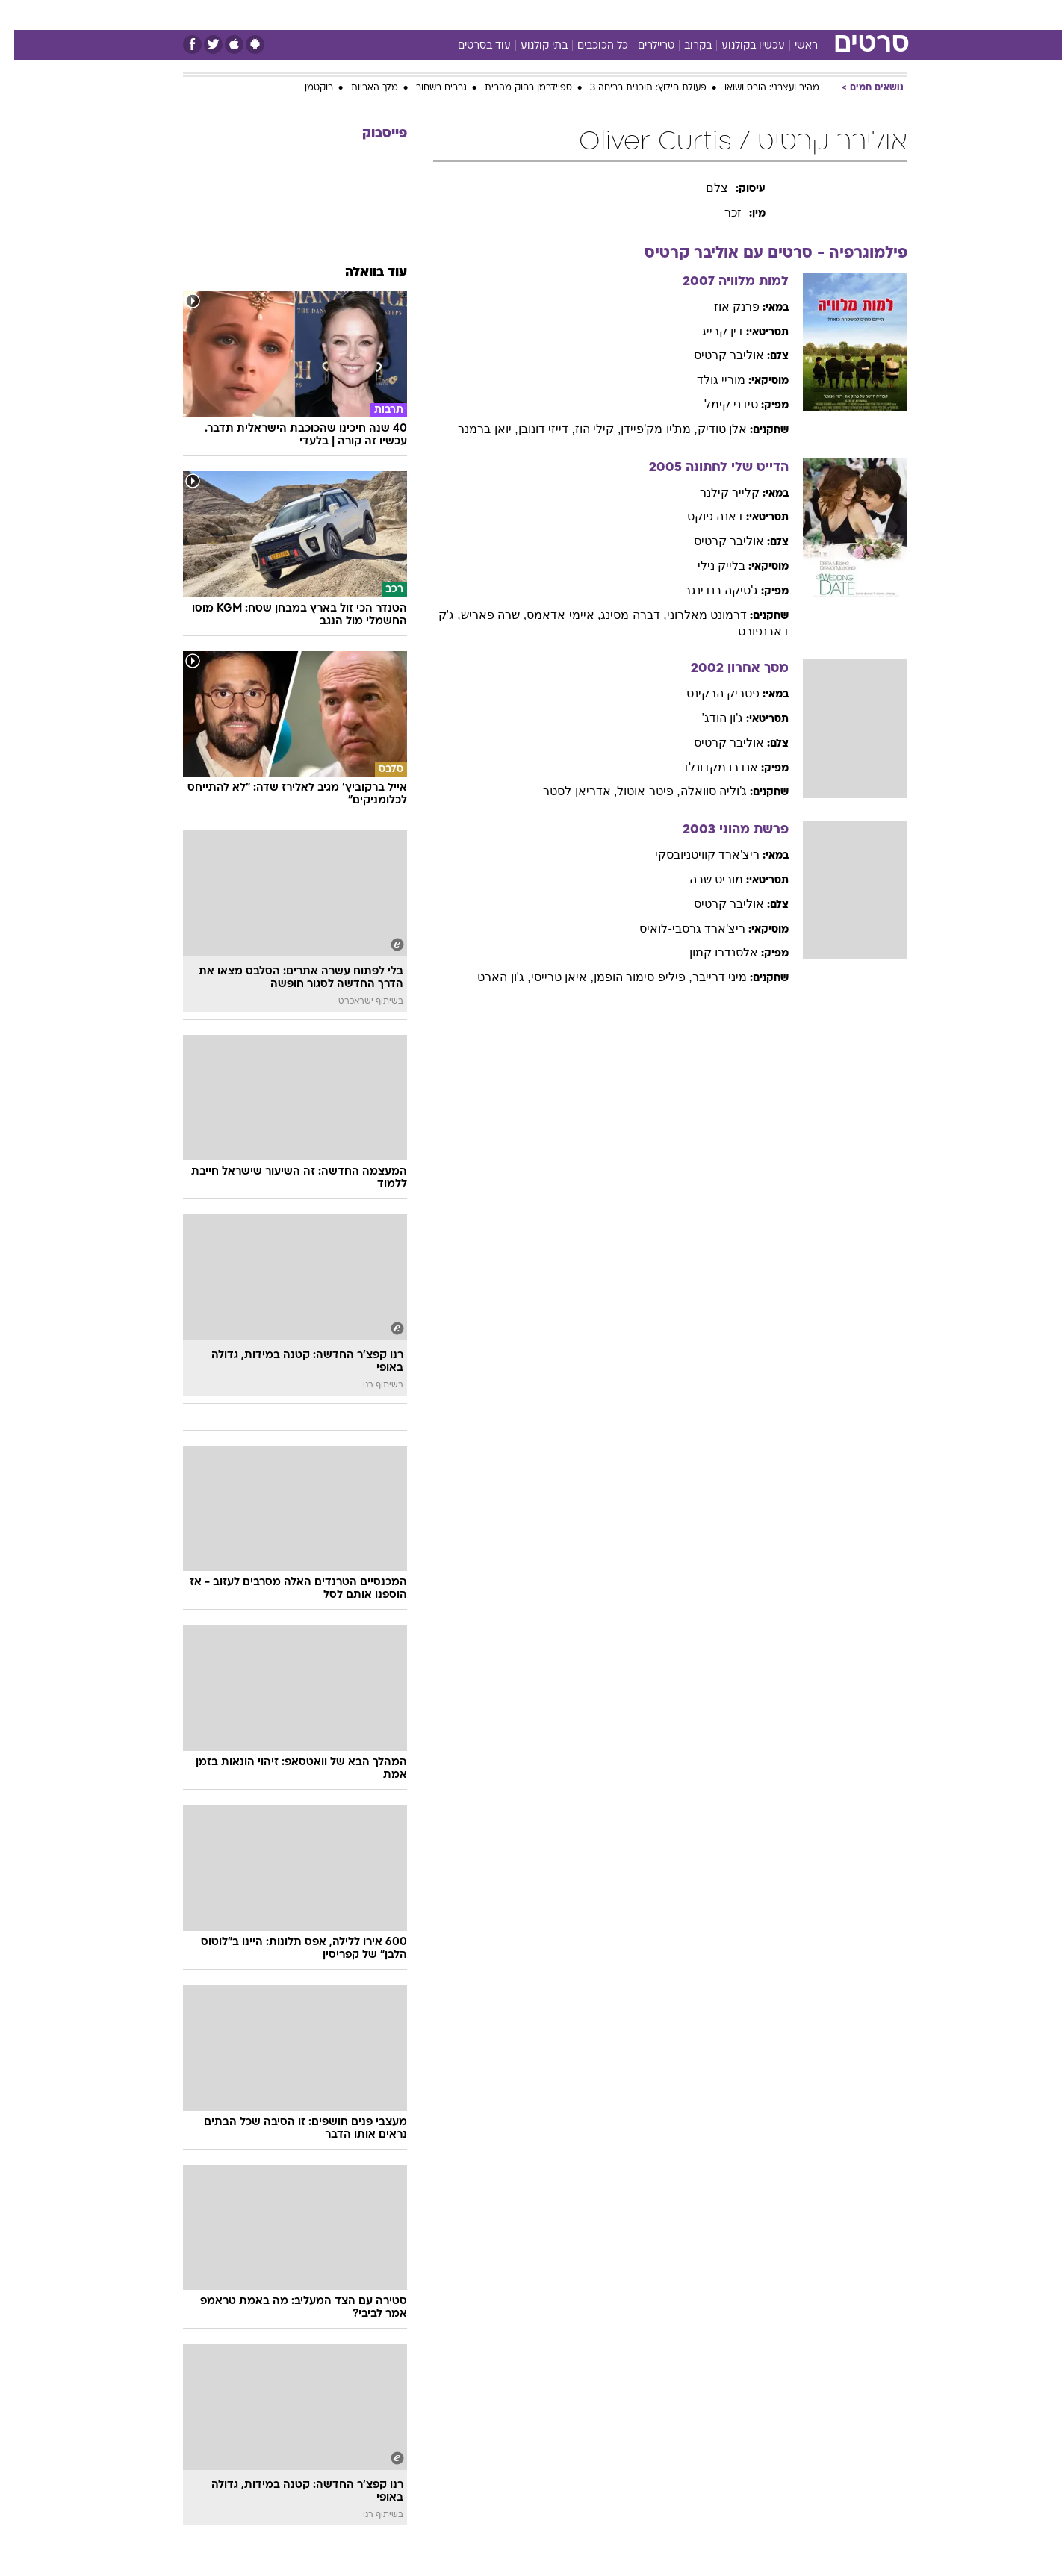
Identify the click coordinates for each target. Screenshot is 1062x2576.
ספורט (773, 14)
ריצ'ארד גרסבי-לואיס (678, 928)
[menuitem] (815, 15)
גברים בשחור (427, 88)
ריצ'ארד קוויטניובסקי (693, 854)
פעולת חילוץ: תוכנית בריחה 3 (634, 88)
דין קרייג (708, 331)
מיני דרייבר (705, 977)
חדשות (824, 14)
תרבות (667, 14)
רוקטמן (305, 88)
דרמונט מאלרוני (693, 615)
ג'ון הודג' (709, 718)
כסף (579, 14)
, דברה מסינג (619, 615)
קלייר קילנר (715, 492)
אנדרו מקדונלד (706, 767)
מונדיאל (720, 14)
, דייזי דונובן (532, 429)
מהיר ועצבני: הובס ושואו (757, 88)
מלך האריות (360, 88)
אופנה (332, 14)
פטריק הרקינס (708, 693)
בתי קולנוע (529, 46)
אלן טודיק (708, 429)
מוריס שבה (702, 879)
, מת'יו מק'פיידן (644, 429)
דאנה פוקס (701, 516)
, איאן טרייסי (548, 977)
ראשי (792, 46)
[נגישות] (20, 15)
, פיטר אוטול (634, 791)
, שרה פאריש (479, 615)
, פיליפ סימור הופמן (629, 977)
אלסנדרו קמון (709, 952)
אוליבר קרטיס (715, 355)
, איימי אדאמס (549, 615)
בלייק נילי (707, 565)
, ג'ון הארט (489, 977)
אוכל (540, 14)
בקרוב (684, 46)
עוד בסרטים (470, 46)
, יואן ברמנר (473, 429)
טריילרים (642, 46)
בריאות (493, 14)
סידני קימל (717, 404)
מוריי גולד (707, 379)
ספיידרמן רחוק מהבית (514, 88)
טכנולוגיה (386, 14)
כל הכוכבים (588, 46)
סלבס (620, 14)
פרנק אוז (722, 306)
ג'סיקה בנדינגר (707, 590)
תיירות (443, 14)
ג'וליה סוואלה (699, 791)
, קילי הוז (583, 429)
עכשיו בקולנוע (739, 46)
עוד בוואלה (362, 273)
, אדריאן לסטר (566, 791)
